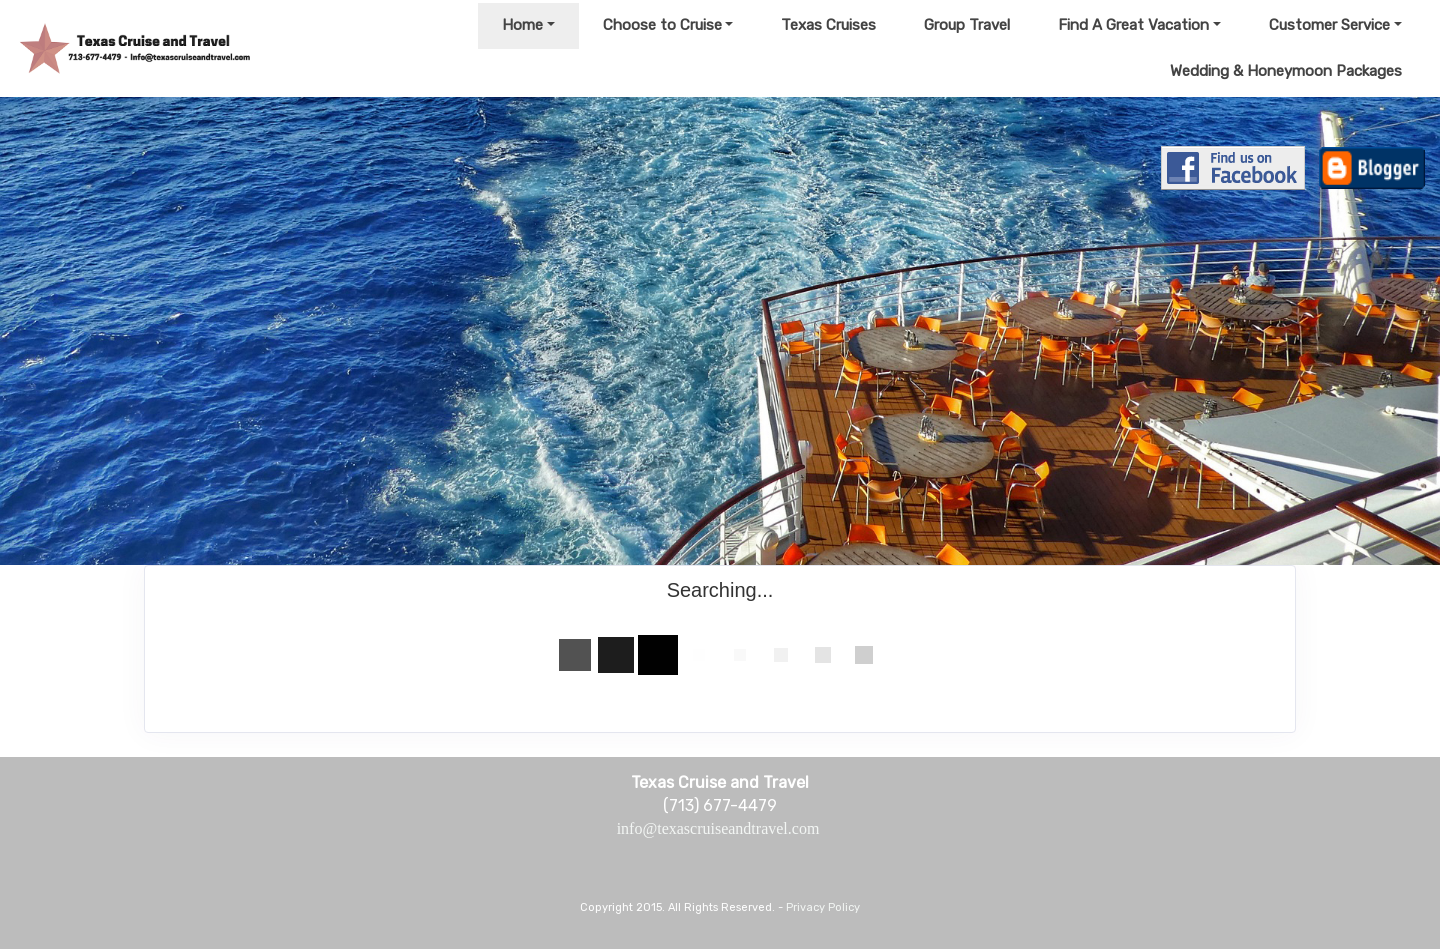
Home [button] (522, 25)
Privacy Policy (823, 907)
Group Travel (967, 25)
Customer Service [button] (1329, 25)
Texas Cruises (828, 25)
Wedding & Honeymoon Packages (1286, 71)
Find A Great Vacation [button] (1133, 25)
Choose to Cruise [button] (662, 25)
